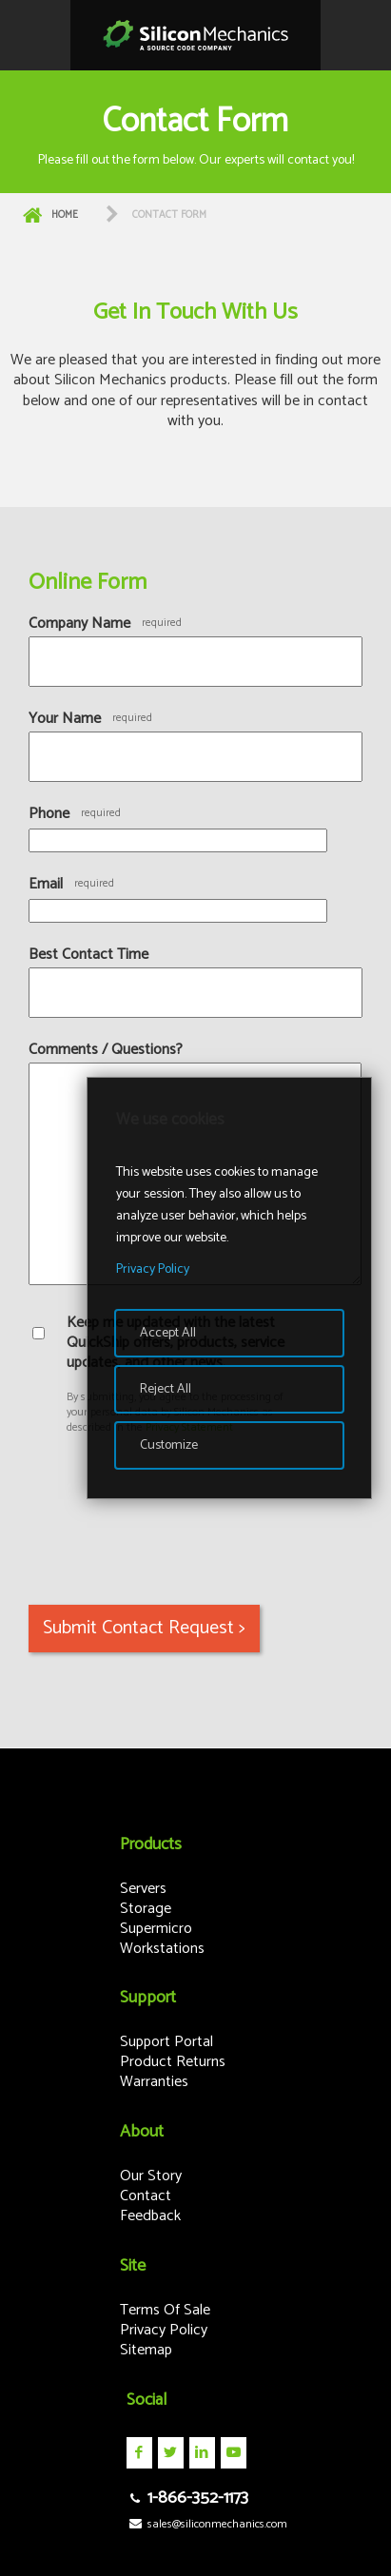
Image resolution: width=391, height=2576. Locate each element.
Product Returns (172, 2062)
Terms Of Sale (165, 2310)
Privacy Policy (163, 2330)
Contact (145, 2196)
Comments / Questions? (106, 1050)
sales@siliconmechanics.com (207, 2524)
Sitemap (146, 2350)
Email (46, 884)
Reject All (165, 1389)
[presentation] (173, 1506)
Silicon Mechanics (195, 35)
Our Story (151, 2176)
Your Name (65, 719)
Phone (49, 814)
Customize (169, 1445)
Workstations (162, 1948)
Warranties (154, 2082)
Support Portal (166, 2042)
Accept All (168, 1333)
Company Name (79, 623)
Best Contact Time (88, 954)
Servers (143, 1889)
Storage (145, 1909)
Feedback (150, 2216)
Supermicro (156, 1929)
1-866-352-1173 (187, 2498)
